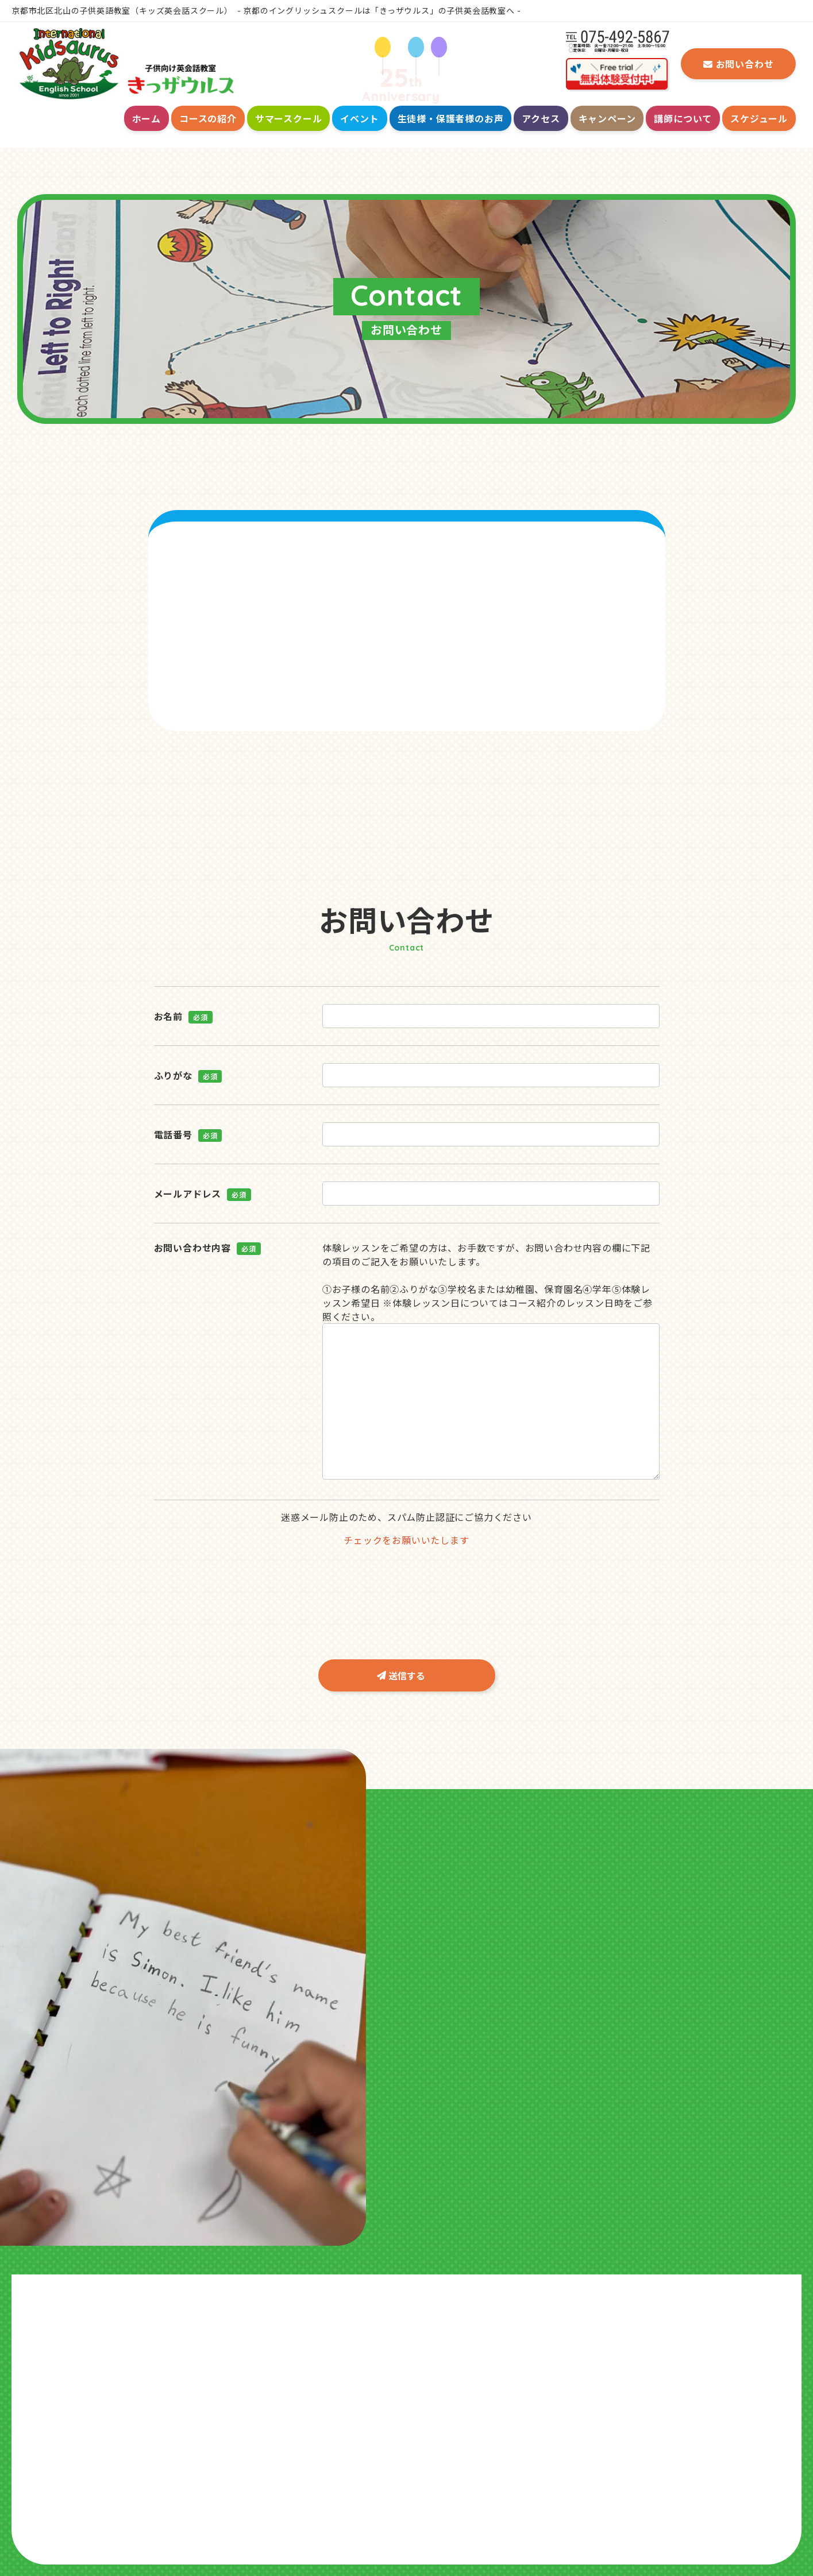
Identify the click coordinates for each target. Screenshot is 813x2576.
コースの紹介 (208, 118)
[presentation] (406, 1579)
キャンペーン (607, 118)
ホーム (146, 118)
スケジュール (759, 118)
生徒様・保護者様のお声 (451, 118)
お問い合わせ (738, 64)
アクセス (541, 118)
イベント (359, 118)
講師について (683, 118)
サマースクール (288, 118)
